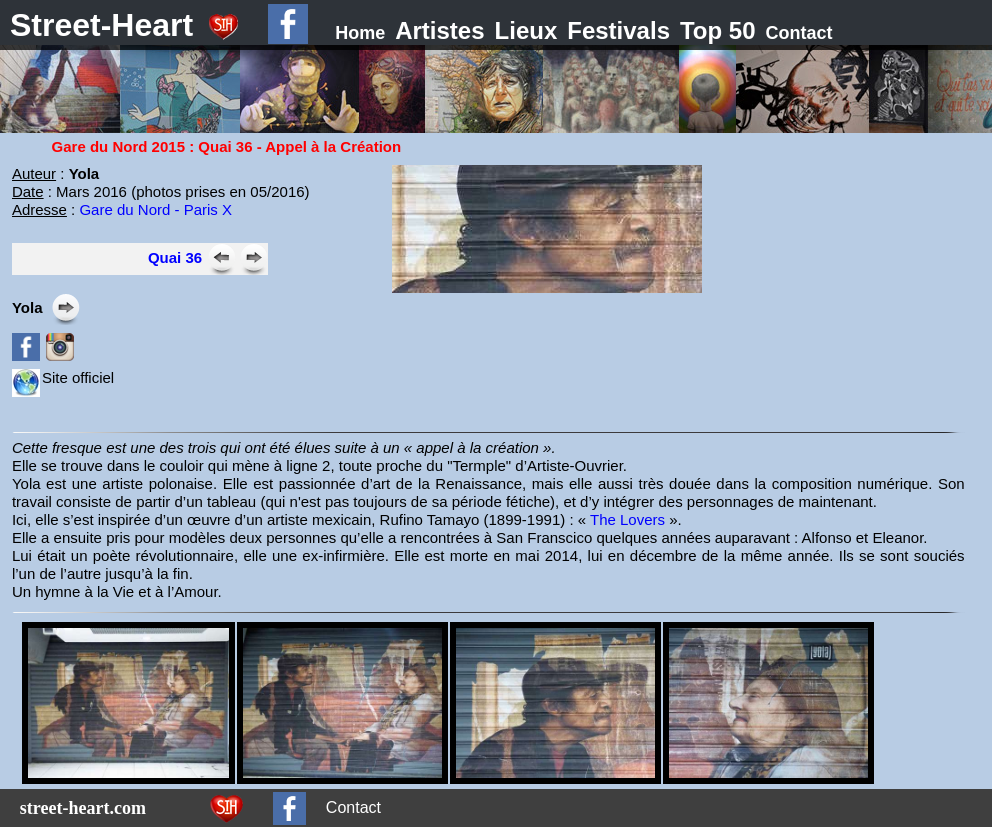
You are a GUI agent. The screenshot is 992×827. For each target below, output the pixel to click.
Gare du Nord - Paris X (155, 209)
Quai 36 (175, 257)
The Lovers (627, 519)
